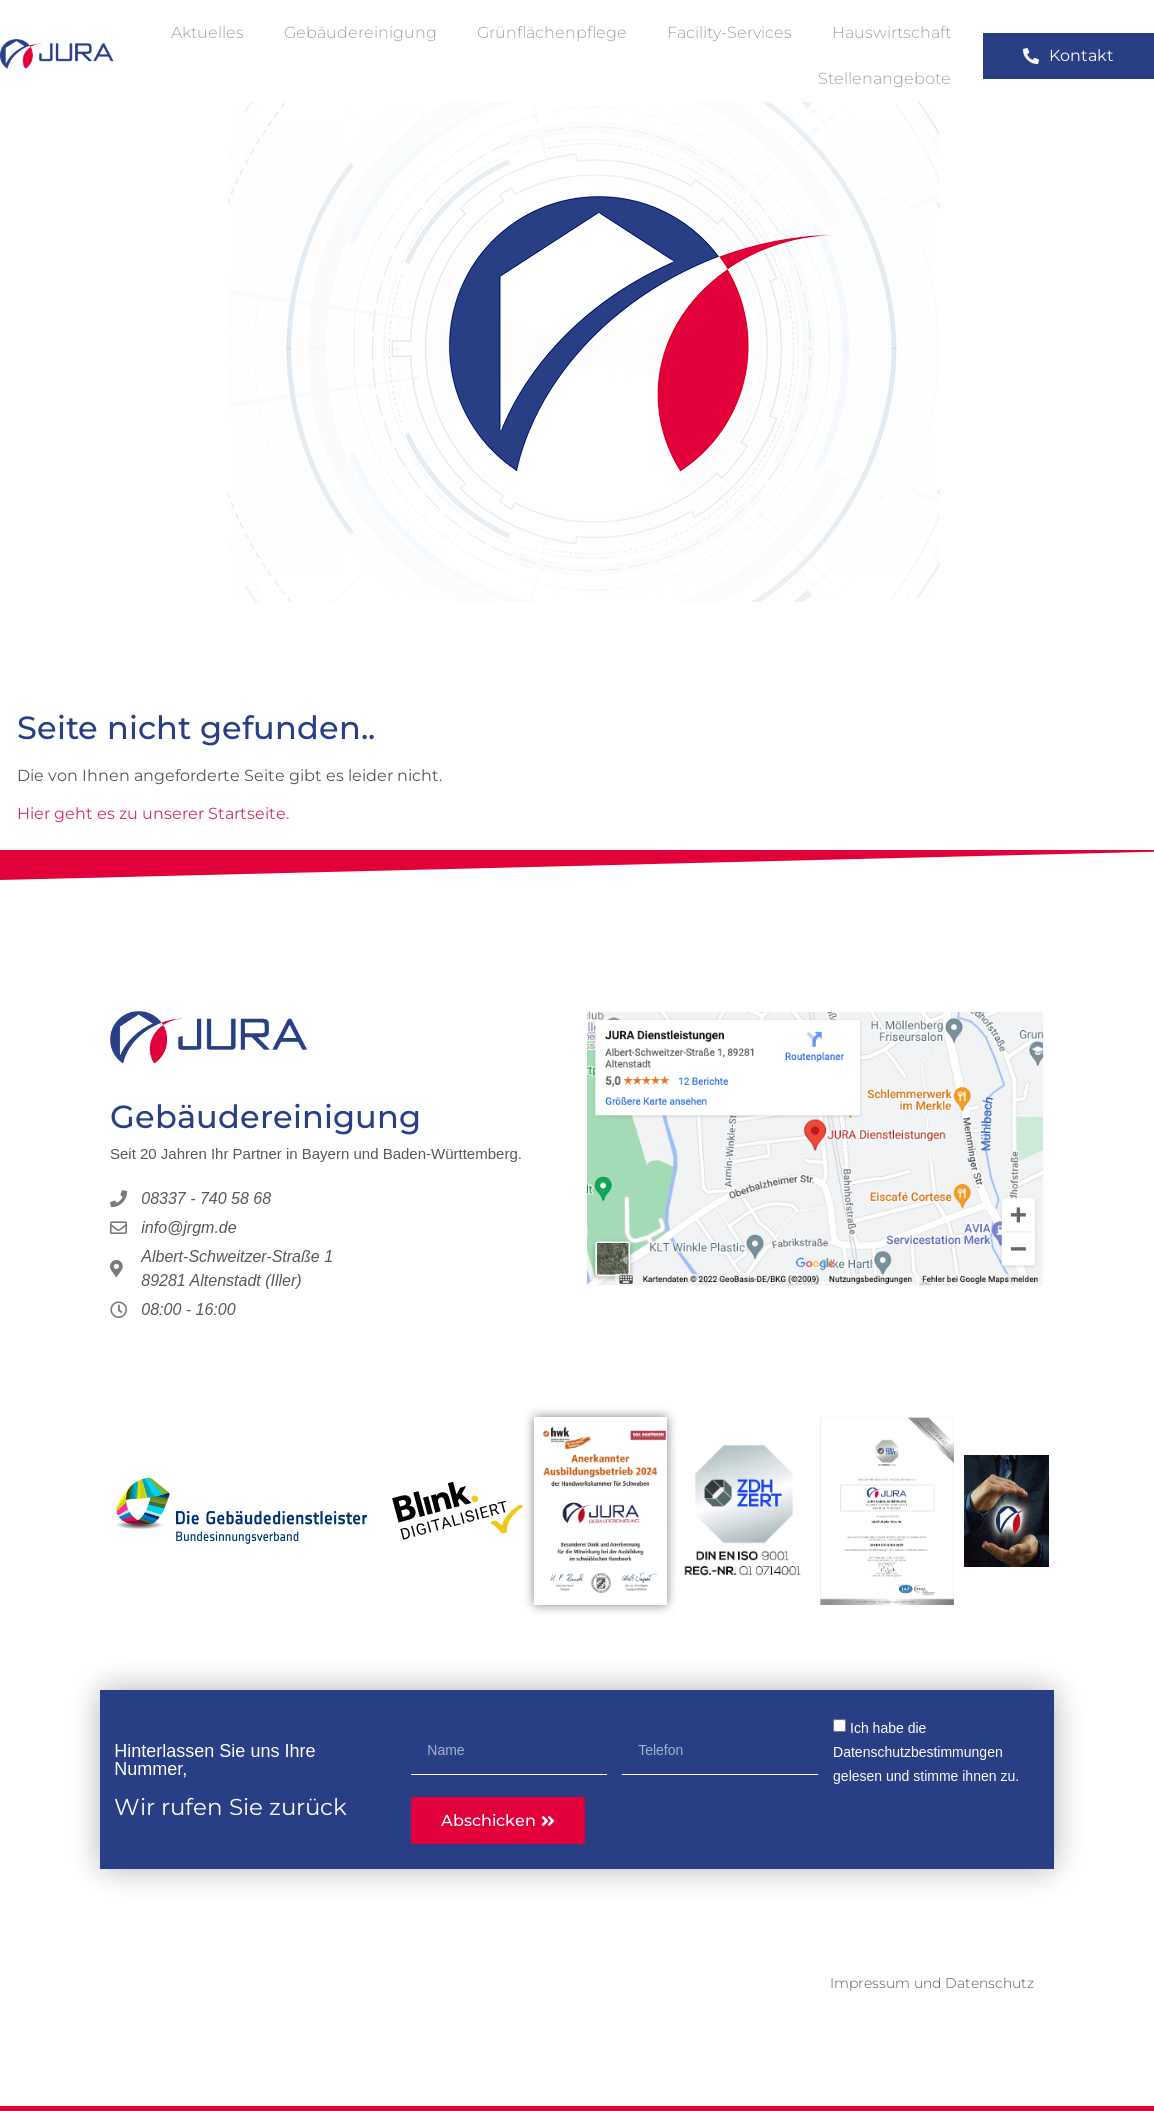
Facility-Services (729, 32)
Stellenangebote (884, 78)
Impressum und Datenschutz (932, 1983)
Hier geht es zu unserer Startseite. (153, 813)
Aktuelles (207, 32)
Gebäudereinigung (360, 32)
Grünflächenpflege (552, 32)
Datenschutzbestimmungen (918, 1752)
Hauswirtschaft (891, 32)
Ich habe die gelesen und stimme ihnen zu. (926, 1752)
